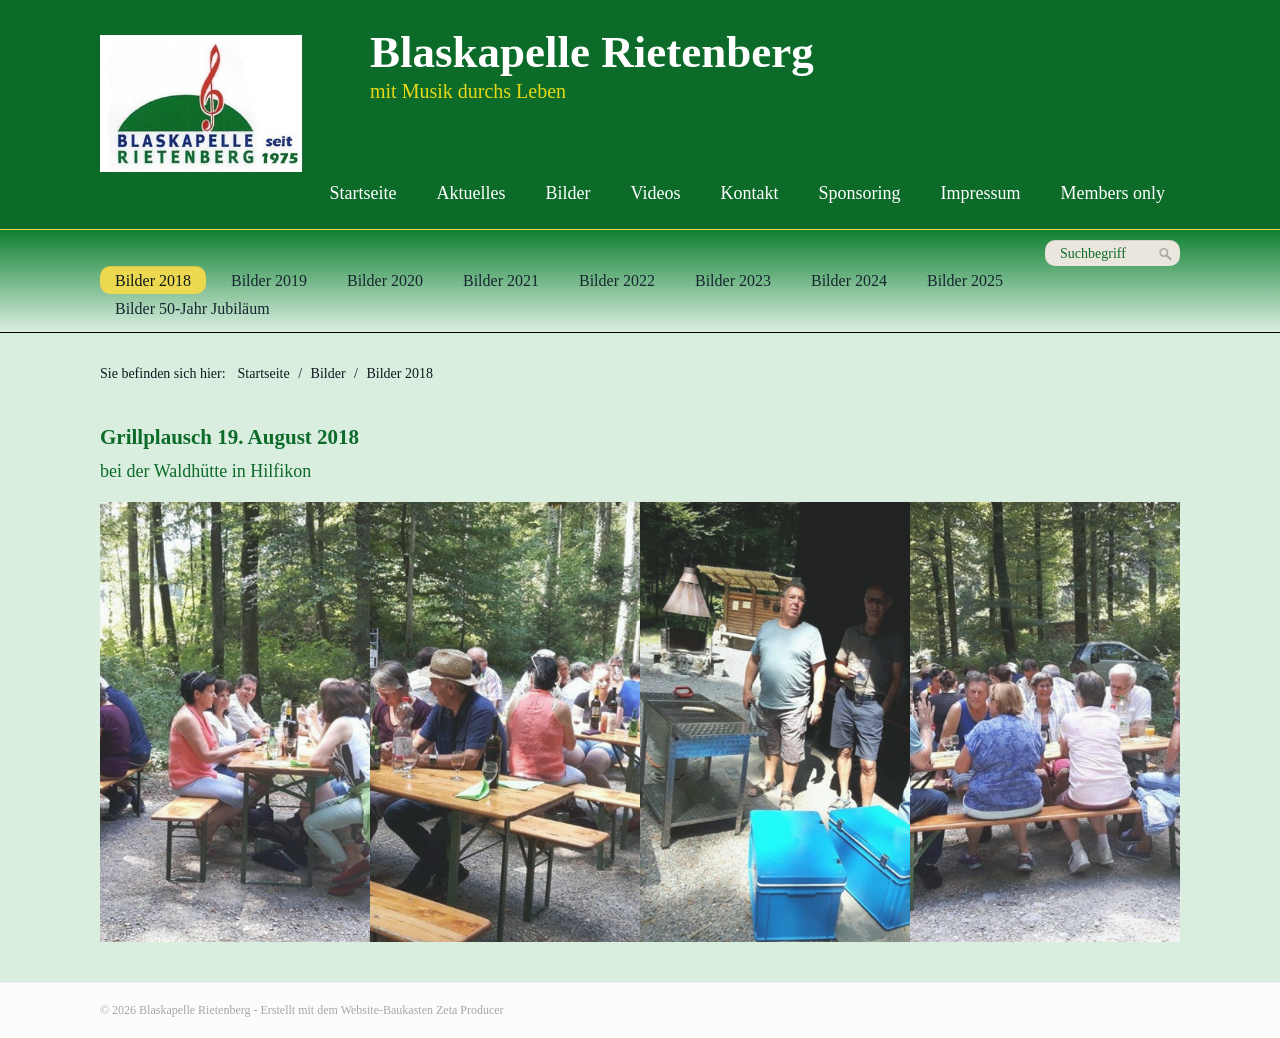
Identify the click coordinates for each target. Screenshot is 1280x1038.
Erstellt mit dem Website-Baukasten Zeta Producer (382, 1010)
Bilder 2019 (269, 280)
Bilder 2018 (153, 280)
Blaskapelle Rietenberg (592, 52)
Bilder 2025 (965, 280)
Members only (1113, 193)
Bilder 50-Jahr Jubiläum (192, 308)
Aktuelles (471, 193)
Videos (656, 193)
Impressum (981, 193)
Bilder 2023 (733, 280)
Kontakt (750, 193)
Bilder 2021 (501, 280)
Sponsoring (860, 193)
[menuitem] (363, 193)
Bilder (568, 193)
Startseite (363, 193)
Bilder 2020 (385, 280)
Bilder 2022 (617, 280)
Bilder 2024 (849, 280)
